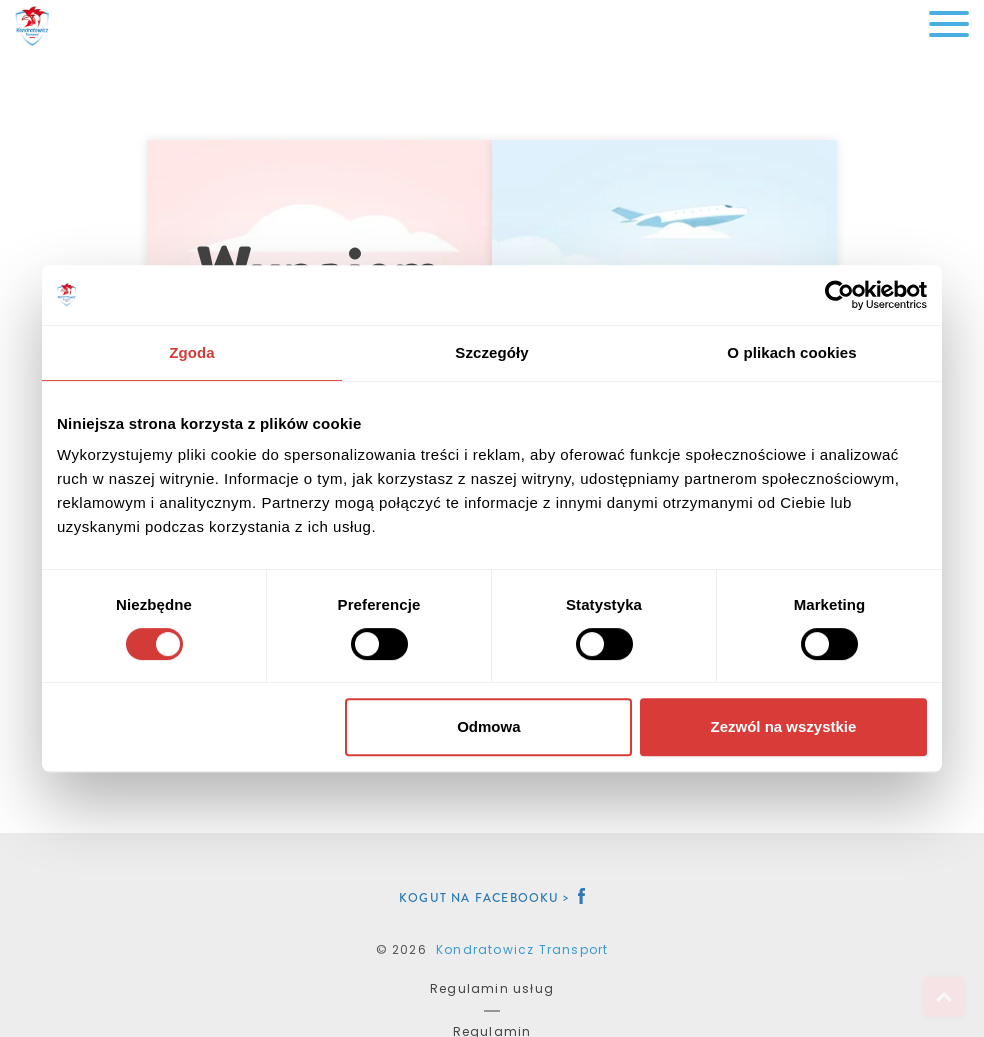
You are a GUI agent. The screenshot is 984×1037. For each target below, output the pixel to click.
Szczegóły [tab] (491, 352)
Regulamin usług (492, 988)
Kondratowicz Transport (522, 949)
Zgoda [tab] (192, 352)
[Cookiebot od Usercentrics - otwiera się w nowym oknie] (839, 295)
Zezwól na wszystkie (784, 726)
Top (944, 997)
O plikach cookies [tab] (791, 352)
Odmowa (488, 726)
